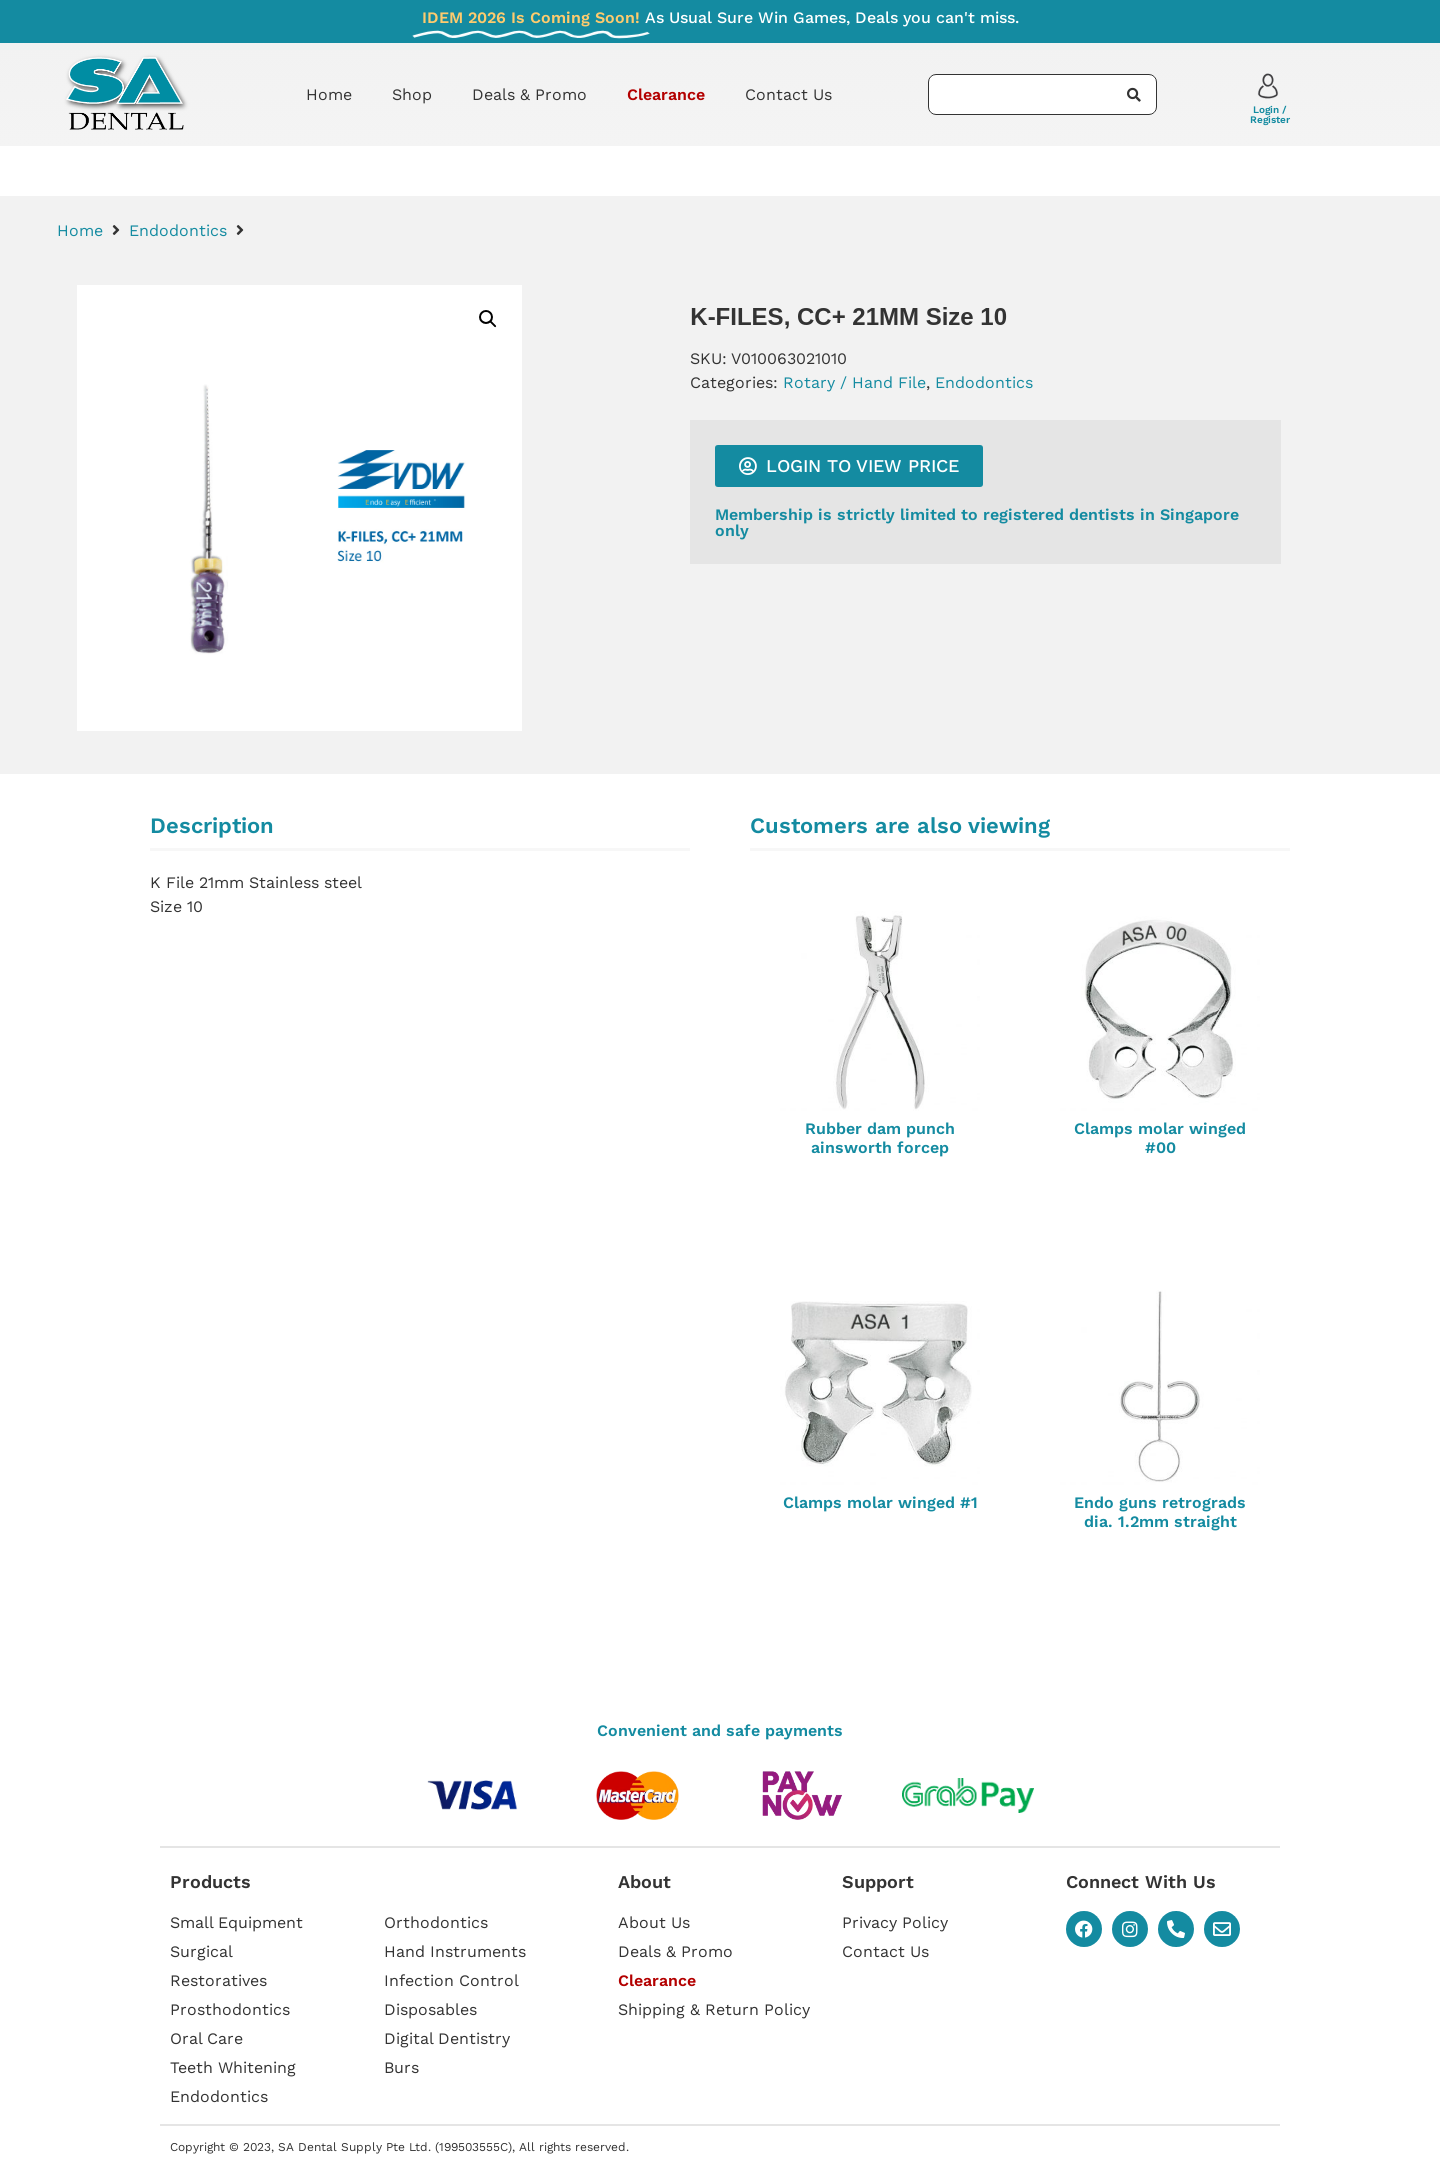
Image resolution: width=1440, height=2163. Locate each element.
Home (329, 94)
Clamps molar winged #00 (1160, 1138)
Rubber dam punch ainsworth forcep (880, 1138)
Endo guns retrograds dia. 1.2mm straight (1160, 1512)
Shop (412, 94)
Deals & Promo (529, 94)
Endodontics (178, 230)
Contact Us (788, 94)
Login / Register (1270, 114)
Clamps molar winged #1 (880, 1502)
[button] (488, 319)
